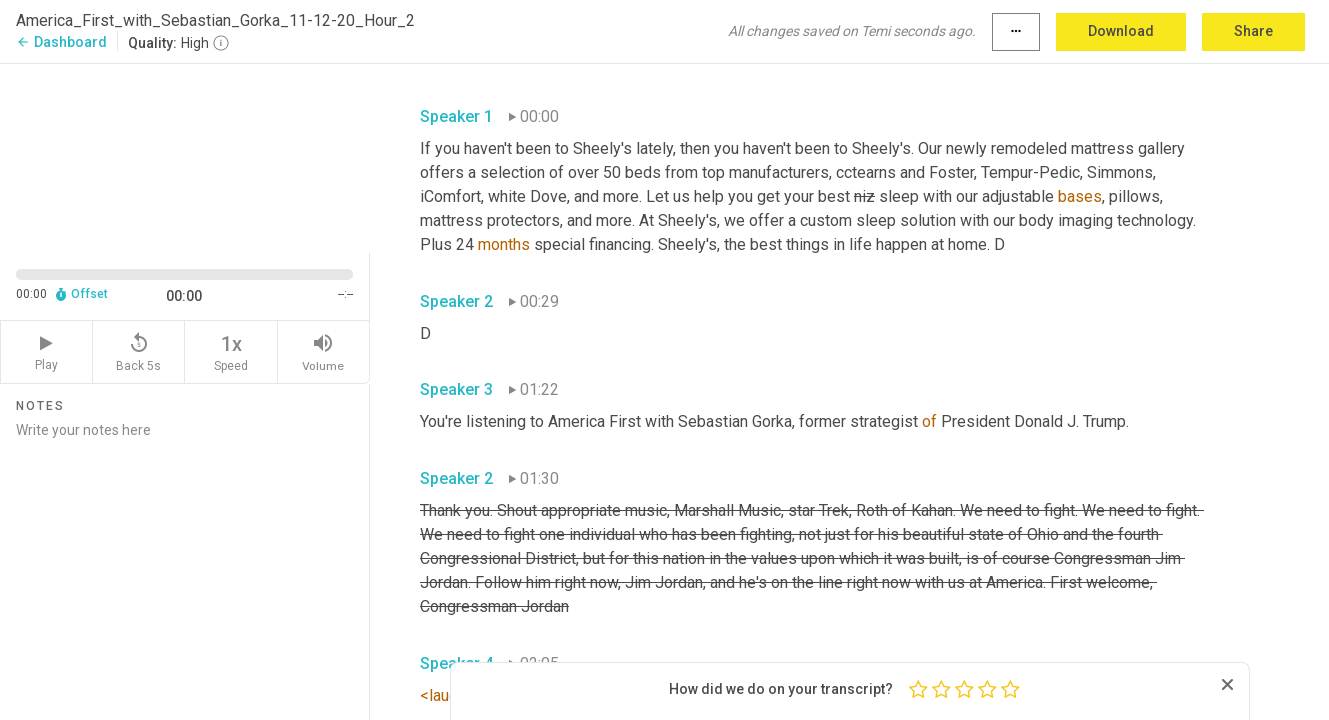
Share (1253, 31)
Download (1121, 31)
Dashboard (61, 42)
